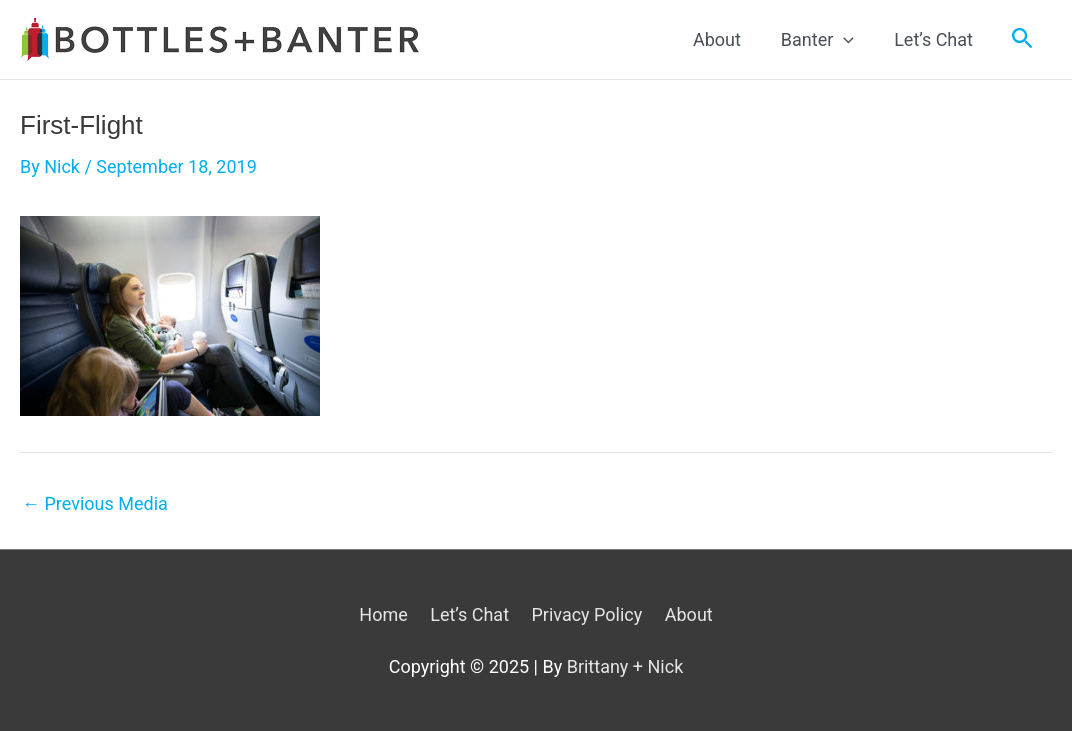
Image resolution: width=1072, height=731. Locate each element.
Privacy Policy (586, 614)
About (689, 614)
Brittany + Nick (625, 666)
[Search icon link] (1022, 39)
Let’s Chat (469, 614)
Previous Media (95, 504)
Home (383, 614)
